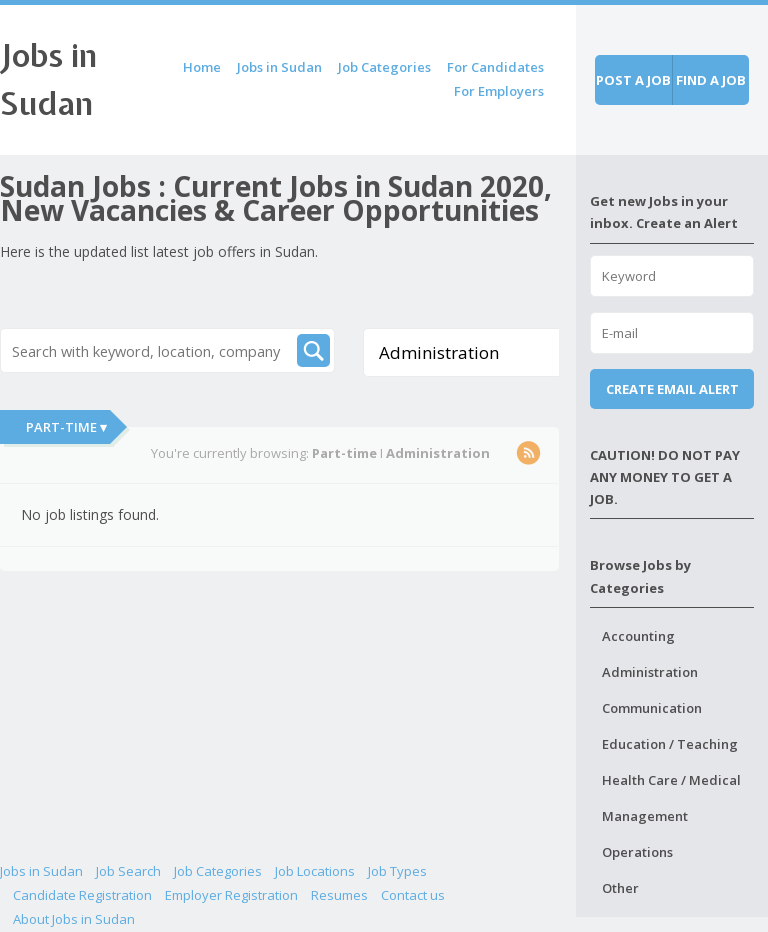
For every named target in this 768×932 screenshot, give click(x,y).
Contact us (413, 895)
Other (620, 888)
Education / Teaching (670, 744)
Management (645, 816)
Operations (637, 852)
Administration (650, 672)
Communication (652, 708)
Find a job (711, 80)
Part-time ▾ (66, 427)
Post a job (633, 80)
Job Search (128, 871)
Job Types (397, 871)
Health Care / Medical (671, 780)
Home (202, 67)
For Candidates (495, 67)
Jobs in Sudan (279, 67)
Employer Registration (231, 895)
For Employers (499, 91)
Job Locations (315, 871)
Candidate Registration (82, 895)
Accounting (638, 636)
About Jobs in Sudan (74, 919)
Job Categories (384, 67)
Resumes (339, 895)
